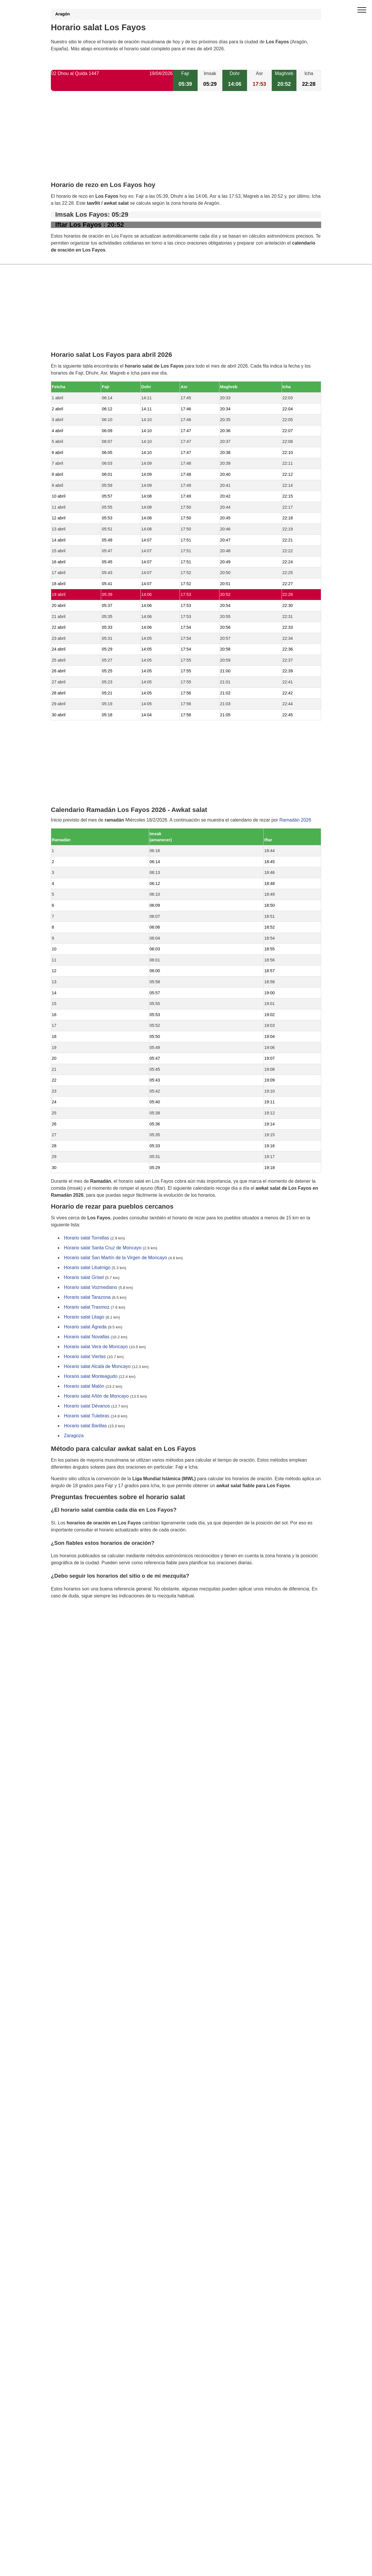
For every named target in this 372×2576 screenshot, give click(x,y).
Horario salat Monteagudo (90, 1376)
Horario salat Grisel (84, 1277)
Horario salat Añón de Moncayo (96, 1396)
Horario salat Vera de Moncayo (96, 1346)
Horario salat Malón (84, 1386)
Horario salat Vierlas (85, 1356)
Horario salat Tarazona (87, 1297)
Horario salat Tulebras (87, 1416)
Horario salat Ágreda (85, 1327)
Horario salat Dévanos (87, 1406)
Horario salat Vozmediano (90, 1287)
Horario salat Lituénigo (87, 1267)
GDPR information (70, 1625)
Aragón (62, 14)
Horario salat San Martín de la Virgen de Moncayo (115, 1257)
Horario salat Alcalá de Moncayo (97, 1366)
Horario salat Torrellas (86, 1238)
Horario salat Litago (84, 1317)
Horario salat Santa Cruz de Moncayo (103, 1248)
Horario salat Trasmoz (87, 1307)
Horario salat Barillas (85, 1426)
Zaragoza (74, 1435)
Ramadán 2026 (295, 819)
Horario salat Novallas (87, 1337)
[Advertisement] (186, 141)
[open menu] (361, 10)
